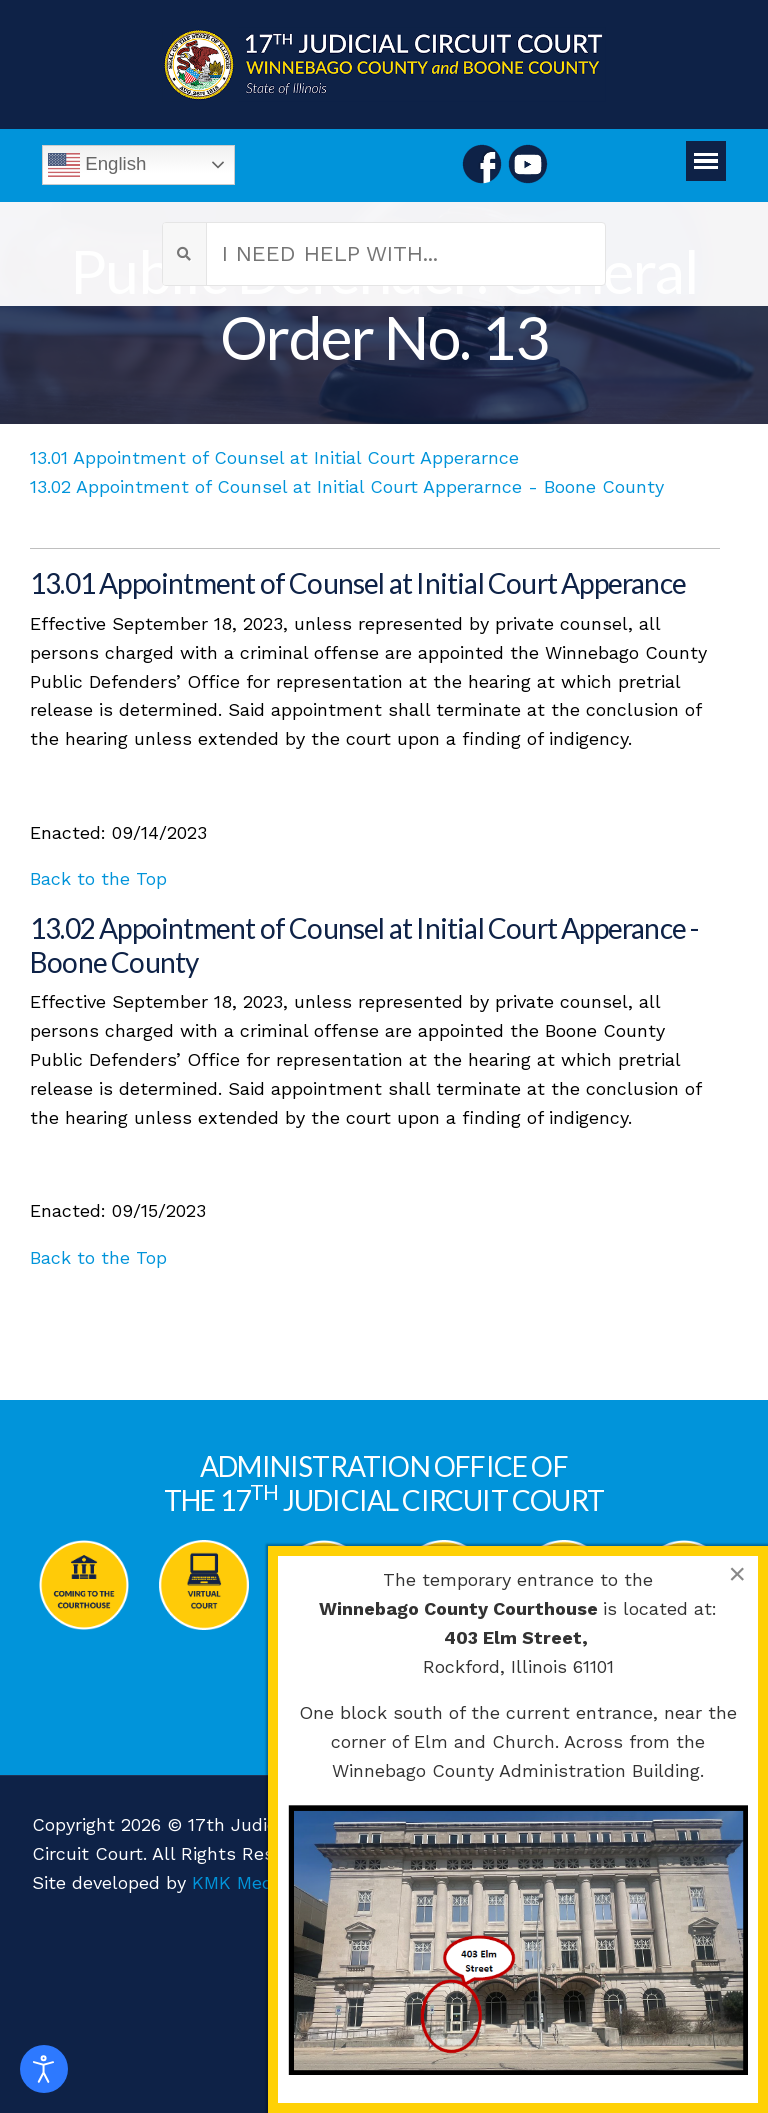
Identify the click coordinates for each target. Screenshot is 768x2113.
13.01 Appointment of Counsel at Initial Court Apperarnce (274, 457)
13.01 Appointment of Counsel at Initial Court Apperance (358, 583)
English (97, 165)
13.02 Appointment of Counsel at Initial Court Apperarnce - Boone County (347, 486)
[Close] (737, 1574)
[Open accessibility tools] (44, 2069)
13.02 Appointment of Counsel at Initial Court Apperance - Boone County (364, 945)
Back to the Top (98, 878)
